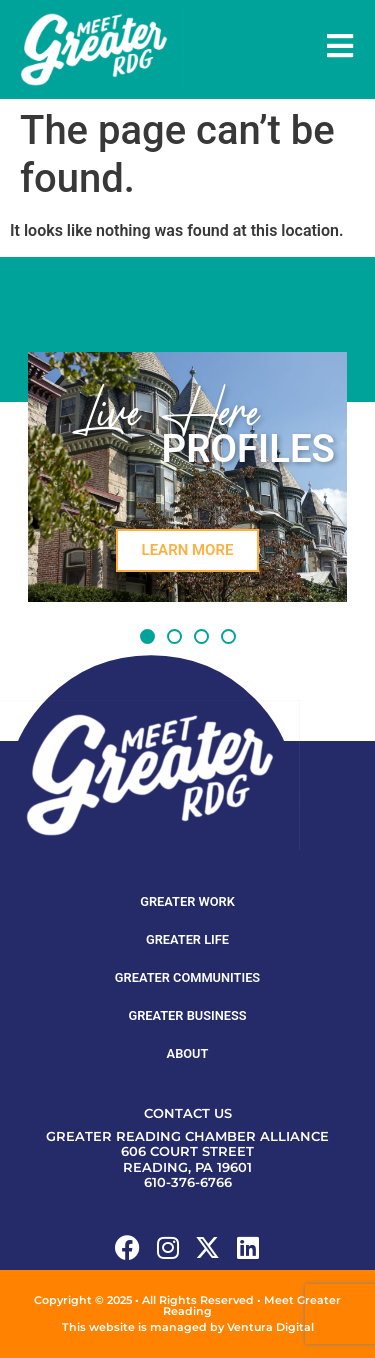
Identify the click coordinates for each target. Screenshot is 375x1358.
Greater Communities (187, 977)
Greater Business (187, 1015)
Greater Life (187, 939)
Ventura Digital (270, 1327)
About (188, 1053)
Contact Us (188, 1113)
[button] (147, 636)
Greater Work (187, 901)
